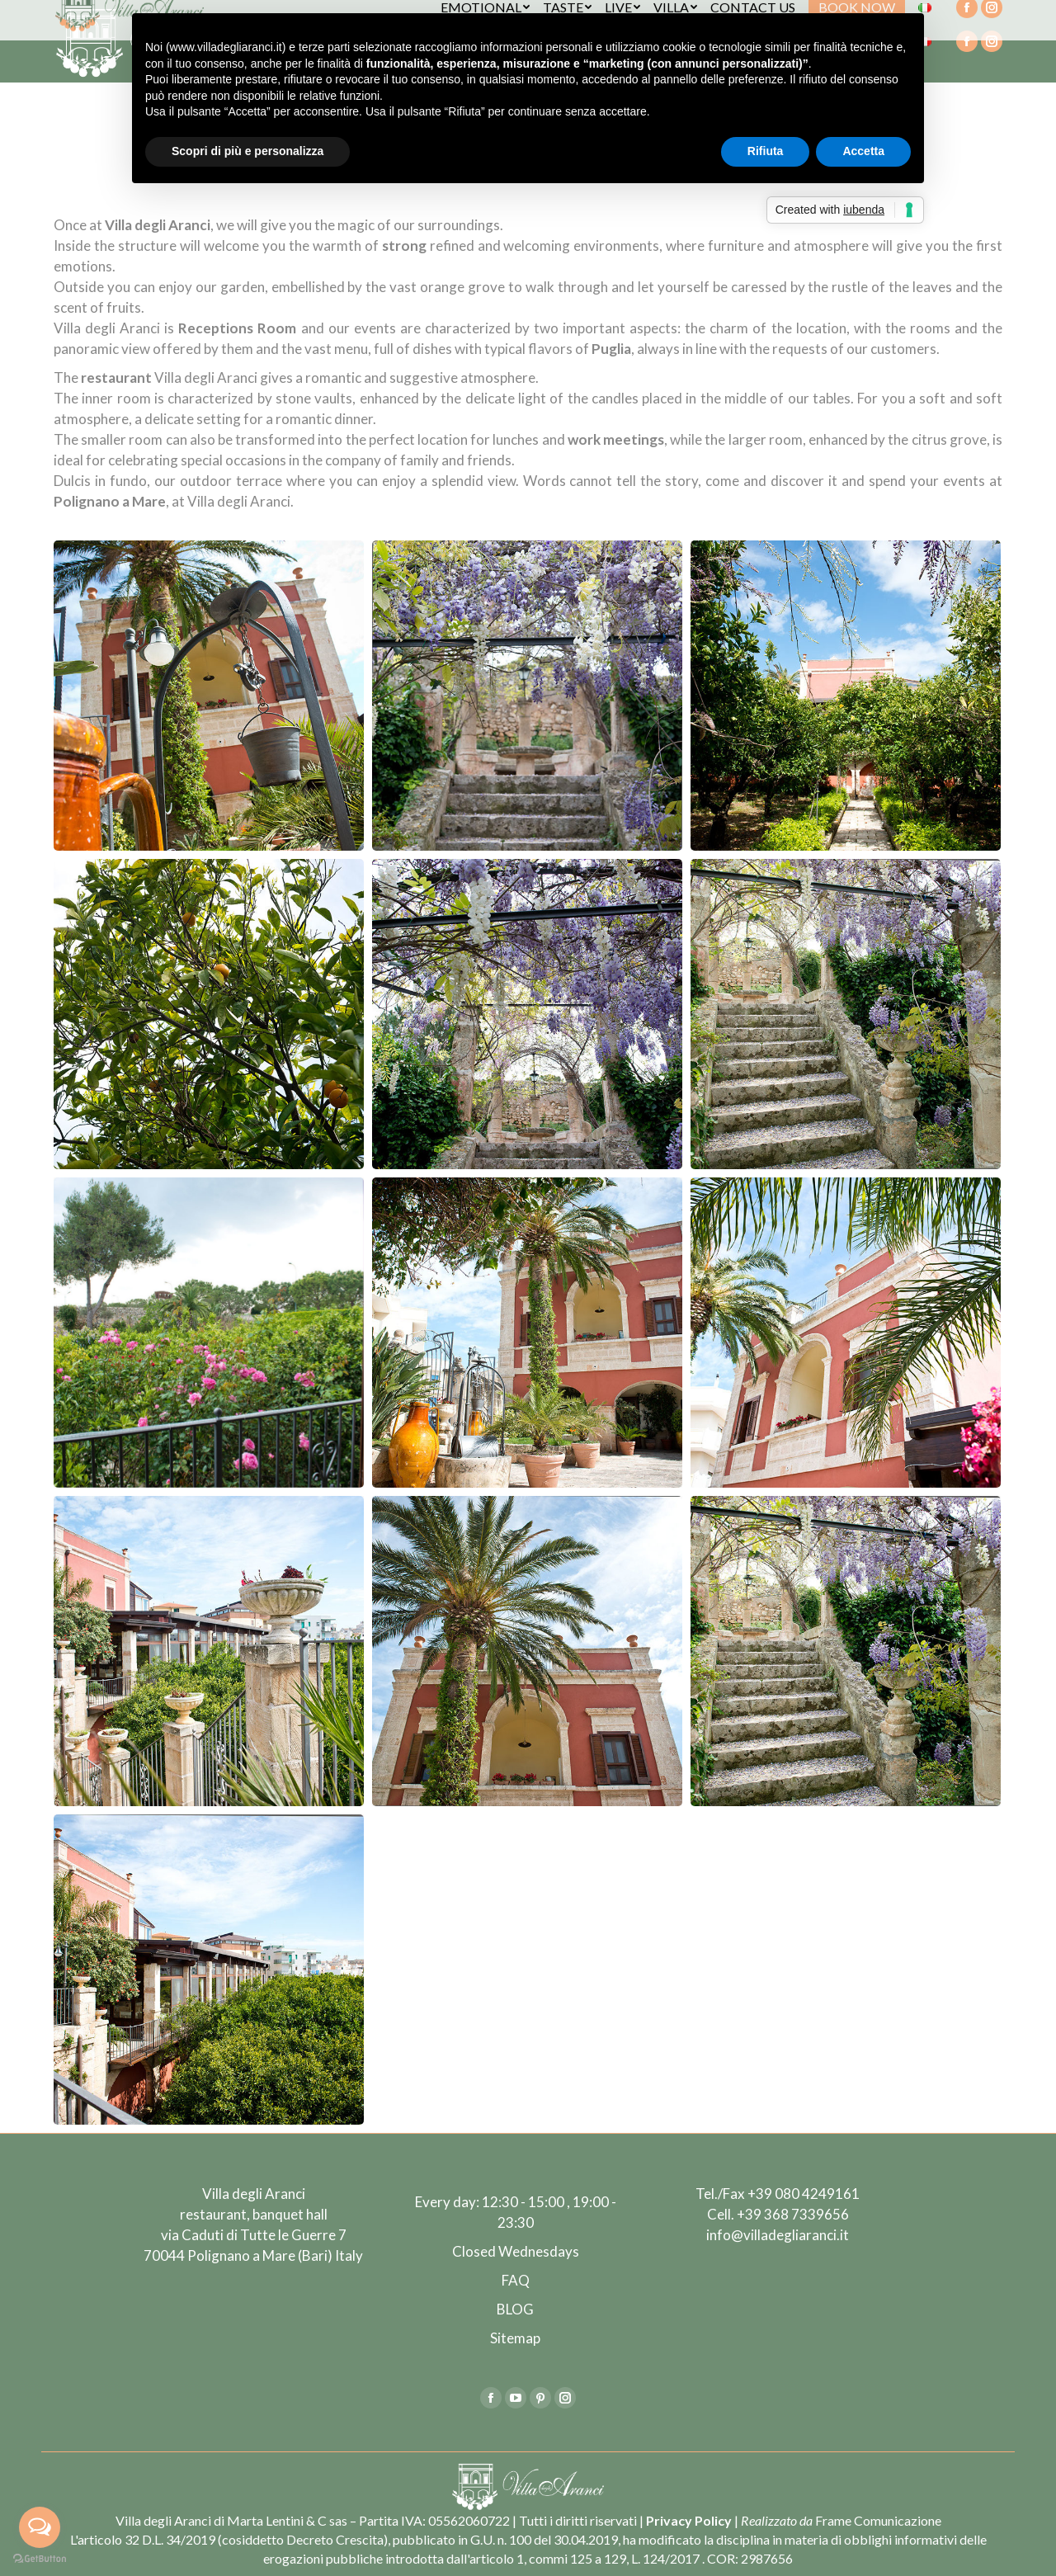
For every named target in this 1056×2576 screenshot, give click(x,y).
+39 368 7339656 (793, 2214)
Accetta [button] (863, 151)
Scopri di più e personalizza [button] (247, 151)
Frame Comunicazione (878, 2520)
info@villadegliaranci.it (777, 2234)
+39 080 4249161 (803, 2193)
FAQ (516, 2280)
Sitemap (515, 2338)
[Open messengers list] (39, 2527)
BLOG (515, 2309)
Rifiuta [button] (765, 151)
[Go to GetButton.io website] (39, 2559)
